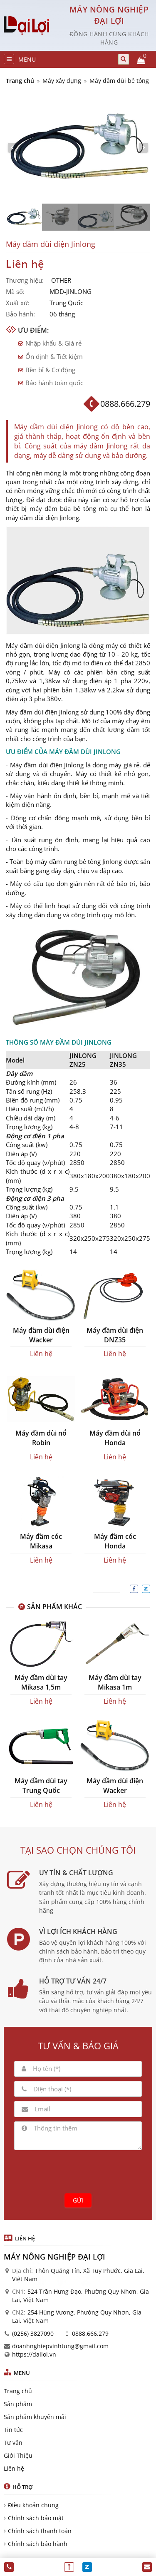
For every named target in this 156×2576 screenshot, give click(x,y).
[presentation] (78, 2170)
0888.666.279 (90, 2333)
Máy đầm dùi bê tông (119, 81)
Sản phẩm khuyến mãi (35, 2417)
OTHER (61, 280)
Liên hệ (14, 2468)
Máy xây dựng (61, 81)
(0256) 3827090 (33, 2333)
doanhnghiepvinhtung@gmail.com (60, 2346)
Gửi (78, 2200)
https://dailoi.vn (34, 2354)
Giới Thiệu (18, 2455)
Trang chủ (20, 81)
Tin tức (13, 2430)
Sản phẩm (18, 2404)
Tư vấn (13, 2443)
